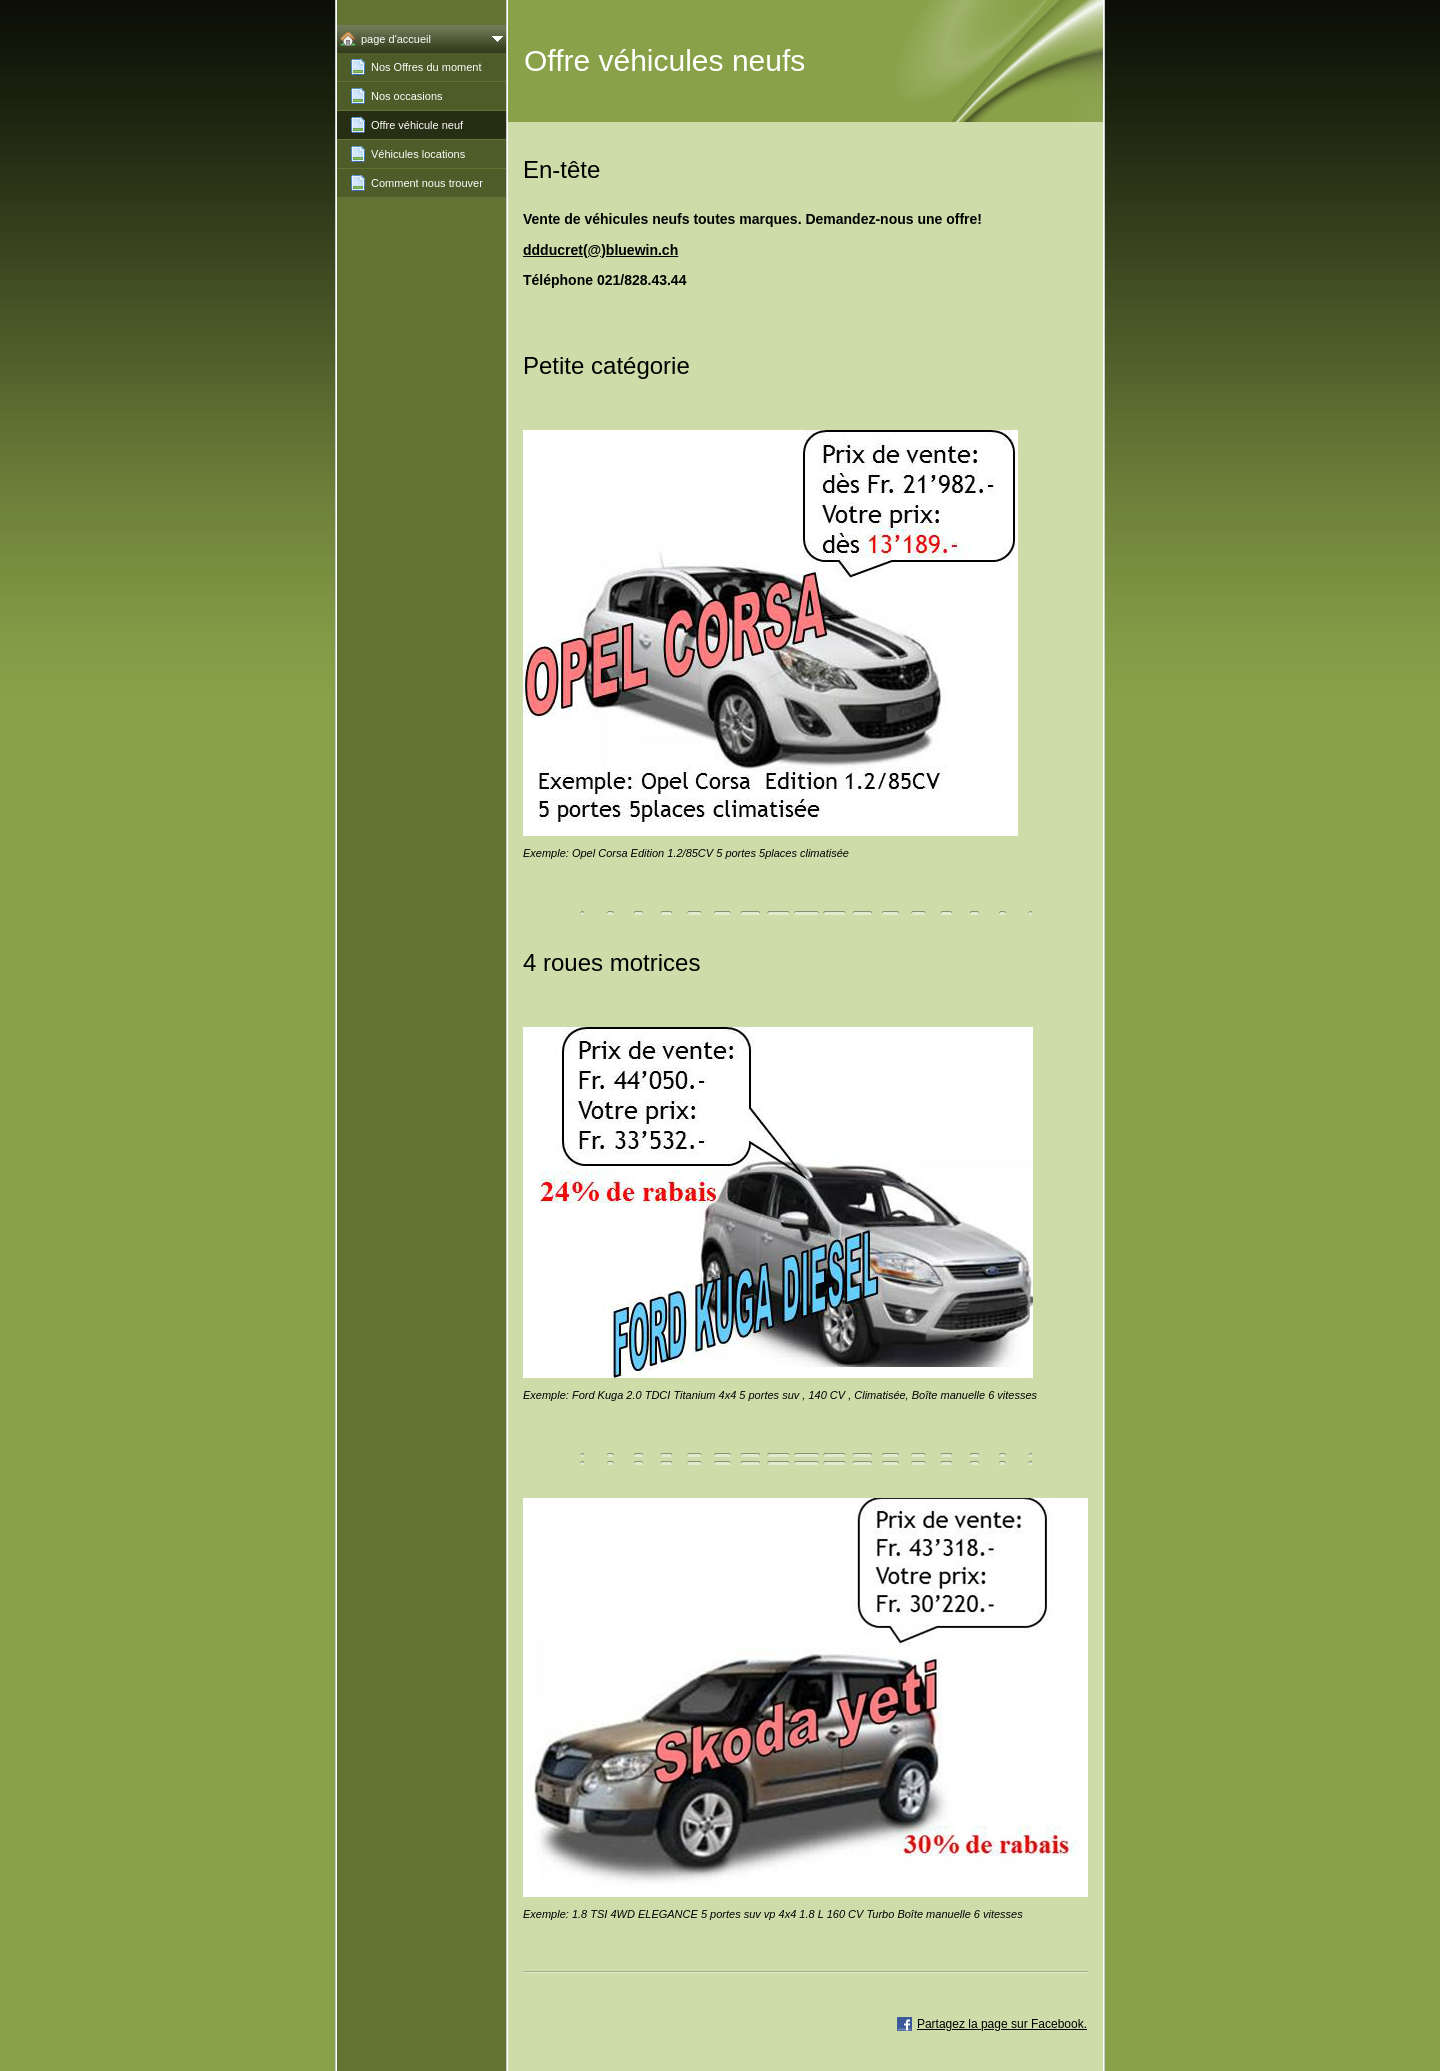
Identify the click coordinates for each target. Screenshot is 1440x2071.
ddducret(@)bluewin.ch (600, 250)
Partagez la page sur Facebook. (1002, 2024)
